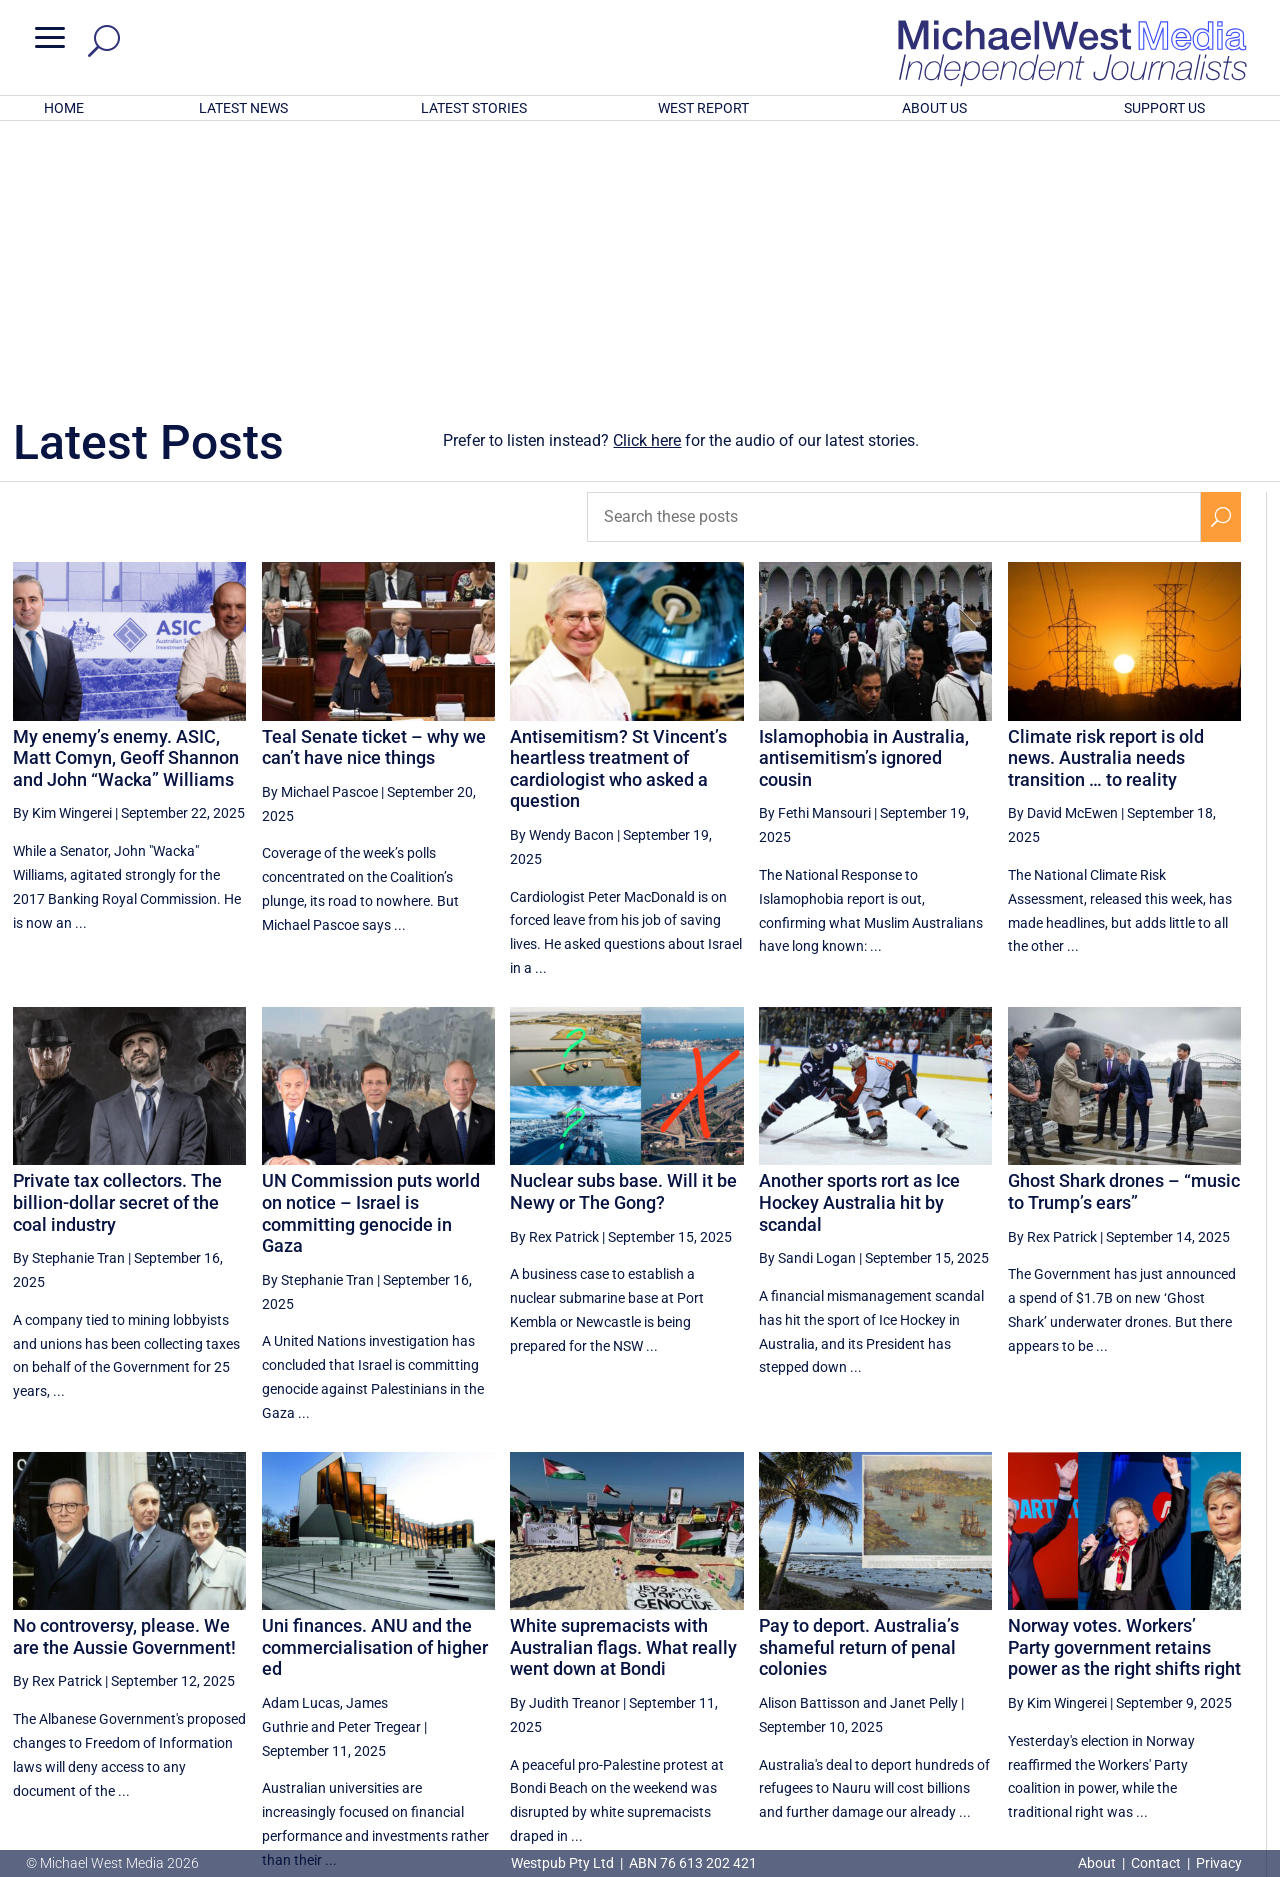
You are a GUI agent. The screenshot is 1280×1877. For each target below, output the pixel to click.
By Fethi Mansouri (815, 551)
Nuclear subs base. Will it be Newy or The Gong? (623, 929)
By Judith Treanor (565, 1441)
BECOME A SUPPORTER (1177, 1748)
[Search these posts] (894, 255)
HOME (64, 108)
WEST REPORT (703, 108)
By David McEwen (1063, 551)
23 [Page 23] (1074, 1677)
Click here (647, 178)
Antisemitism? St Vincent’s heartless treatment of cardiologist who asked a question (618, 507)
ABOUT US (934, 108)
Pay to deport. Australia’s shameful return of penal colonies (859, 1385)
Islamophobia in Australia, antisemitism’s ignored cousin (864, 496)
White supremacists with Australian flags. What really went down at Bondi (623, 1385)
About (1098, 1863)
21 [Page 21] (972, 1677)
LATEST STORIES (474, 108)
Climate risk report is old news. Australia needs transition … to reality (1106, 496)
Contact (1156, 1863)
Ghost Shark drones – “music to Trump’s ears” (1124, 929)
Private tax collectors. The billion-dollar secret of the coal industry (117, 940)
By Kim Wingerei (62, 551)
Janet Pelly (924, 1441)
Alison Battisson (809, 1441)
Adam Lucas (301, 1441)
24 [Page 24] (1124, 1677)
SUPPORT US (1164, 108)
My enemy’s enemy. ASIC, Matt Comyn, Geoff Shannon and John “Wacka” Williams (126, 496)
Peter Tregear (379, 1465)
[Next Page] (1221, 1676)
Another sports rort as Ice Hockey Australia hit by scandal (859, 940)
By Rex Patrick (554, 975)
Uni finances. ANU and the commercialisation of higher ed (375, 1385)
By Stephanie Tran (69, 996)
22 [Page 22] (1023, 1677)
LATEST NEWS (243, 108)
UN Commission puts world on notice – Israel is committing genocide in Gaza (371, 951)
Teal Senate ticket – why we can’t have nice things (374, 485)
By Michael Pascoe (320, 530)
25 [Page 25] (1175, 1677)
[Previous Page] (926, 1676)
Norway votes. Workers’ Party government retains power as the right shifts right (1124, 1385)
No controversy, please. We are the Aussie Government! (124, 1374)
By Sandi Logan (807, 996)
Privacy (1219, 1863)
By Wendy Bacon (562, 573)
